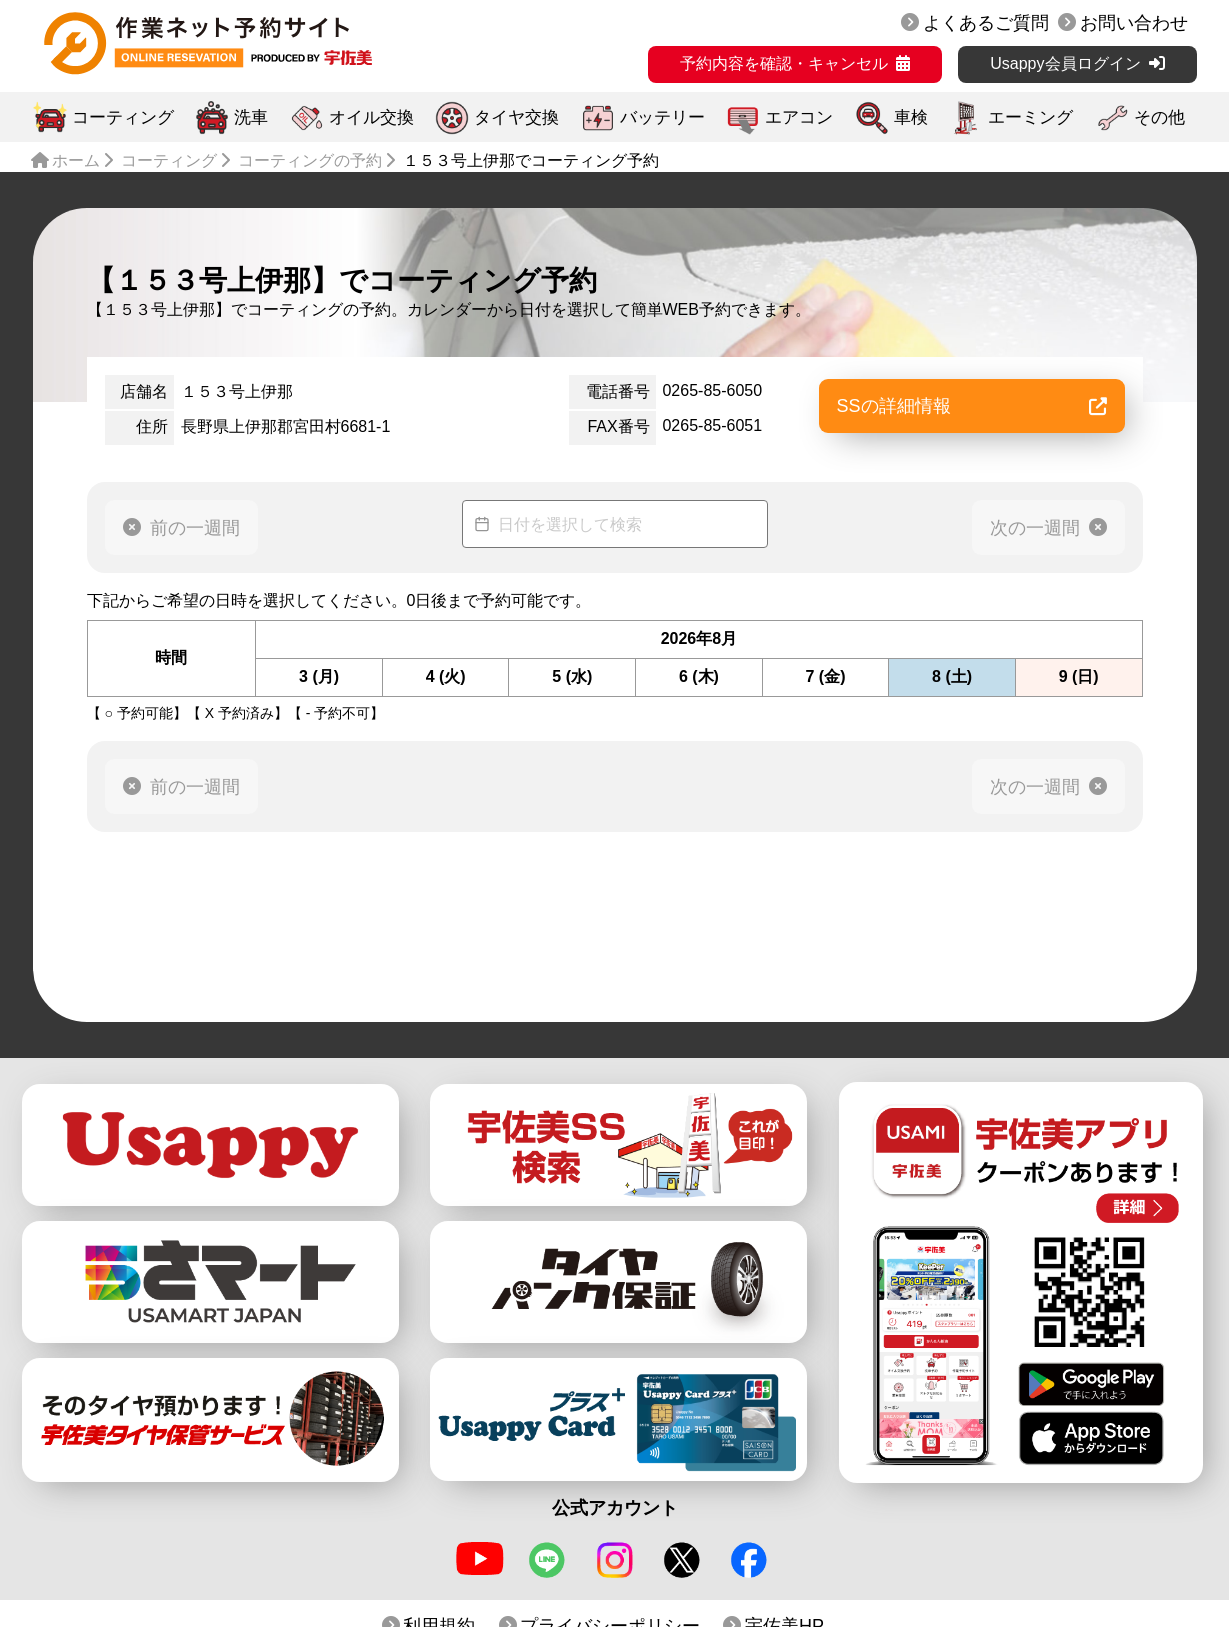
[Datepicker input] (615, 524)
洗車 (251, 117)
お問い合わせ (1134, 23)
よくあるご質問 (986, 23)
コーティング (123, 117)
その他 (1159, 117)
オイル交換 (371, 117)
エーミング (1030, 117)
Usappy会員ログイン (1065, 63)
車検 (911, 117)
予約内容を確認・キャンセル (784, 63)
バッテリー (662, 117)
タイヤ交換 (516, 117)
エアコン (799, 117)
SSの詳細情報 (972, 406)
